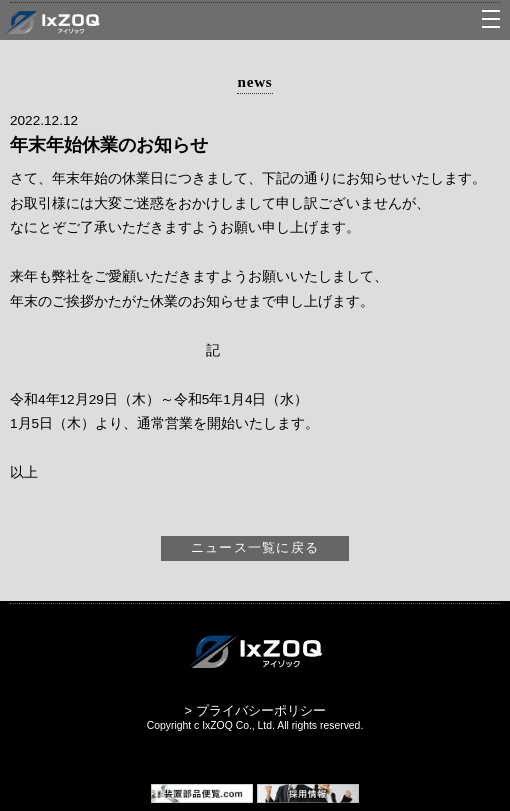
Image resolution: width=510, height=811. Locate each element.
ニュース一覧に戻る (255, 547)
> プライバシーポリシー (254, 710)
